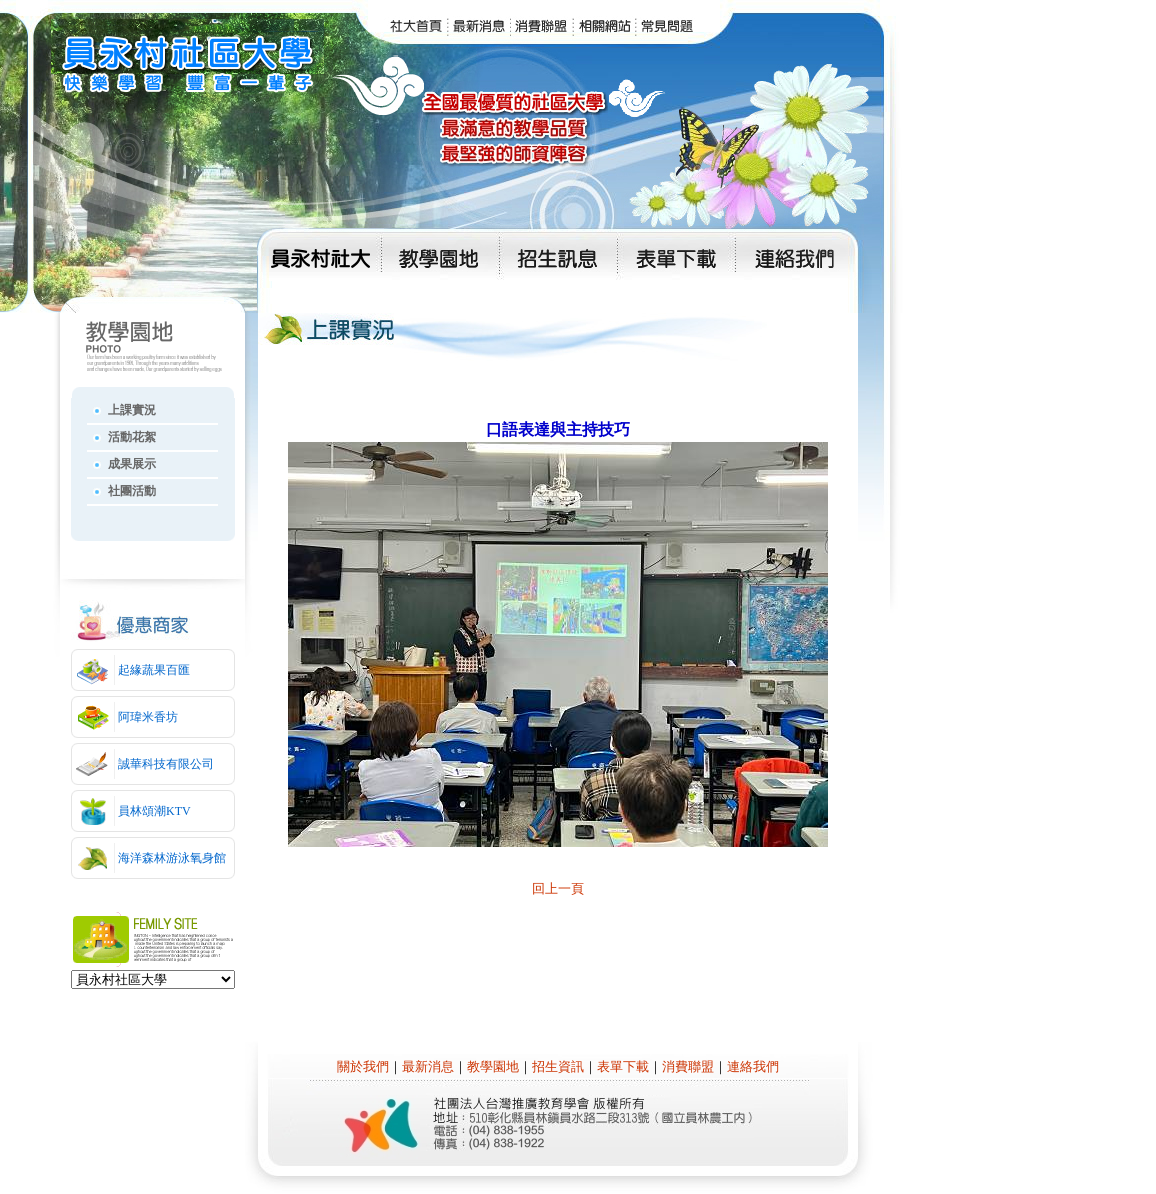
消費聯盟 (688, 1066)
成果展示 (132, 464)
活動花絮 (132, 437)
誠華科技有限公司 (166, 764)
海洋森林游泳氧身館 (172, 858)
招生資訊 (558, 1066)
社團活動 (132, 491)
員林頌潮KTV (154, 811)
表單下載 (623, 1066)
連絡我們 (753, 1066)
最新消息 (428, 1066)
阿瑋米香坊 (148, 717)
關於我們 (363, 1066)
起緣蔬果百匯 (154, 670)
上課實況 (132, 410)
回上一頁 (558, 888)
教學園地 (493, 1066)
